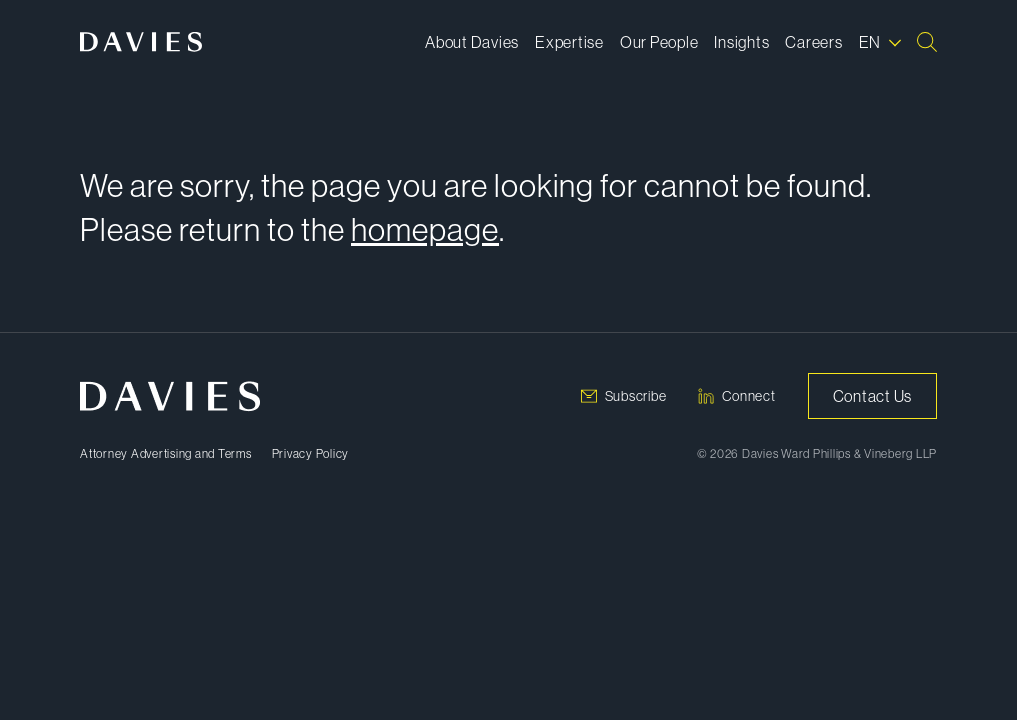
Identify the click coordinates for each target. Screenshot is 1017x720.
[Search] (927, 42)
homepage (425, 230)
